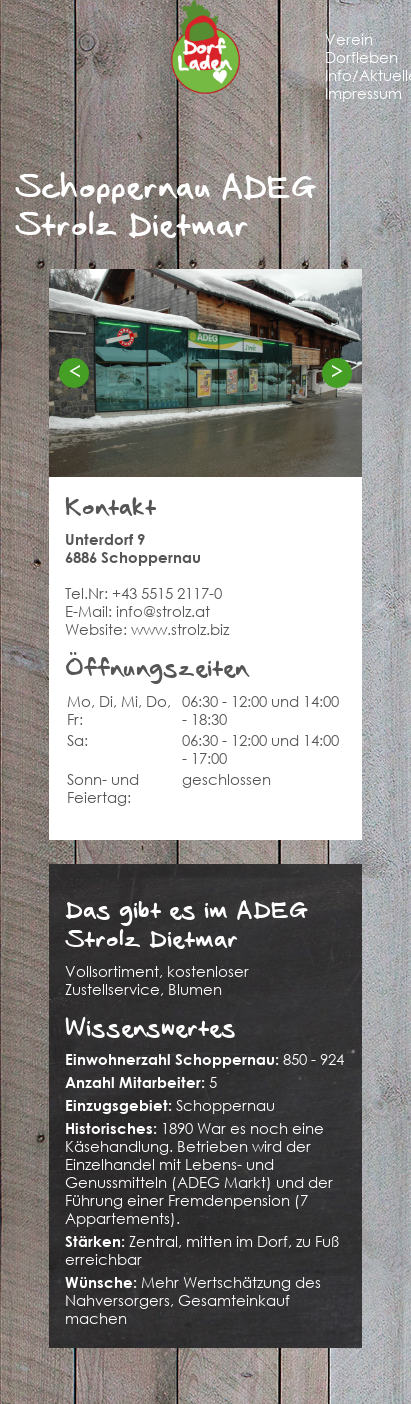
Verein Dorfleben (361, 48)
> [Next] (337, 371)
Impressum (363, 93)
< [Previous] (74, 371)
